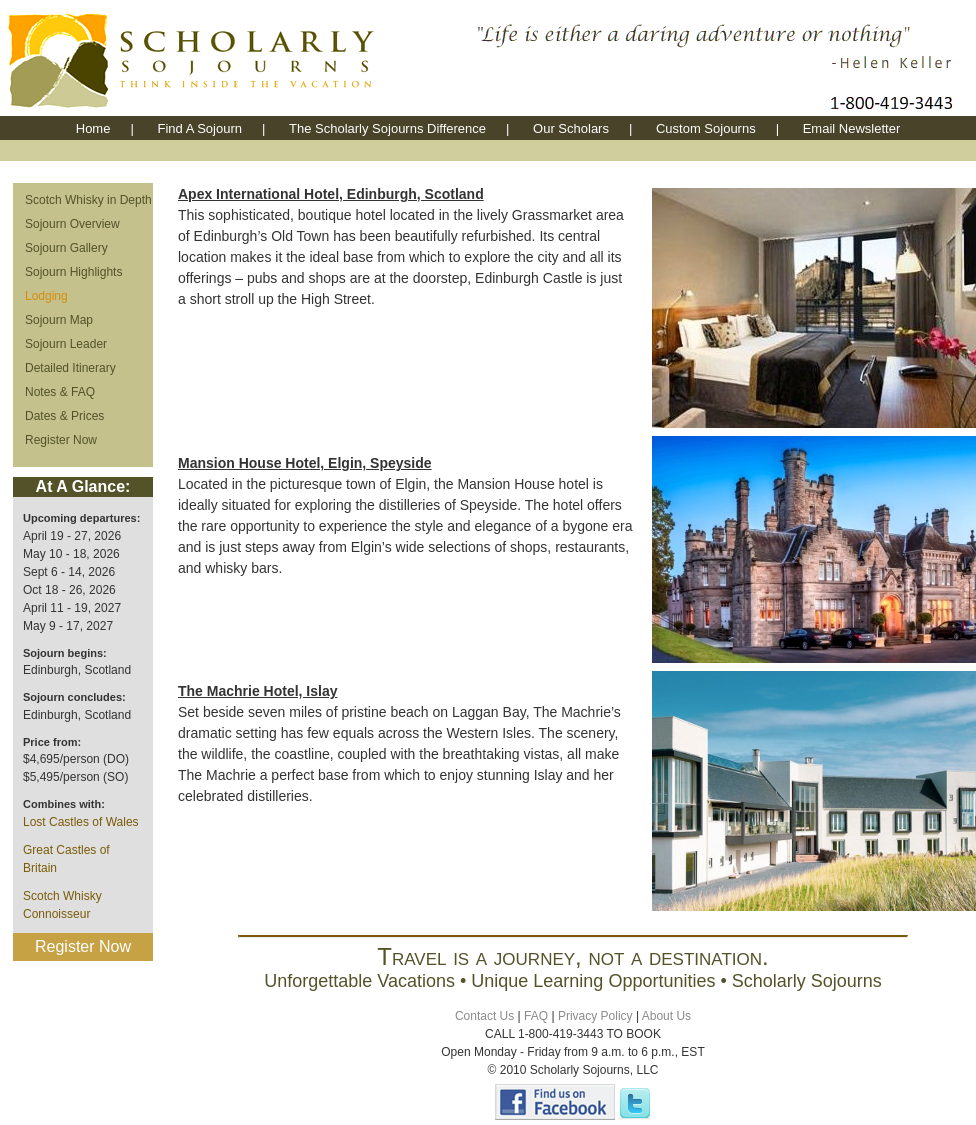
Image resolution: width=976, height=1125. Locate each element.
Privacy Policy (595, 1016)
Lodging (46, 296)
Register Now (61, 440)
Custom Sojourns (706, 128)
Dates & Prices (64, 416)
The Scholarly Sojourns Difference (387, 128)
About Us (666, 1016)
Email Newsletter (852, 128)
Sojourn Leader (66, 344)
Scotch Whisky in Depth (88, 200)
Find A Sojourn (199, 128)
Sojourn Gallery (66, 248)
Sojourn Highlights (73, 272)
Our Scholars (571, 128)
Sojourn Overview (72, 224)
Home (93, 128)
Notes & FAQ (60, 392)
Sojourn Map (59, 320)
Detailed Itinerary (70, 368)
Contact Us (484, 1016)
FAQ (536, 1016)
